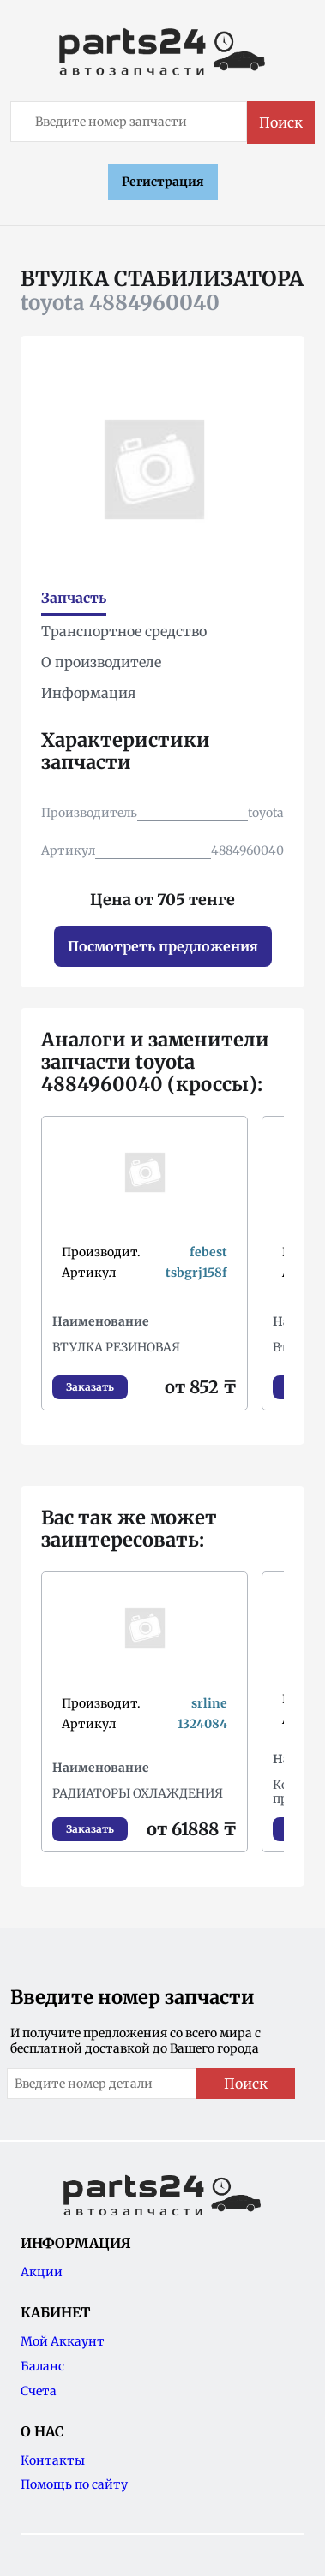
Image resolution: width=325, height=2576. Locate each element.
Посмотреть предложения (163, 946)
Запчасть (73, 597)
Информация (88, 692)
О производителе (101, 662)
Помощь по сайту (74, 2484)
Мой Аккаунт (63, 2341)
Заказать (90, 1386)
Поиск (281, 122)
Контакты (53, 2460)
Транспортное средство (124, 631)
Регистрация (163, 181)
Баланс (42, 2366)
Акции (42, 2272)
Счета (39, 2391)
